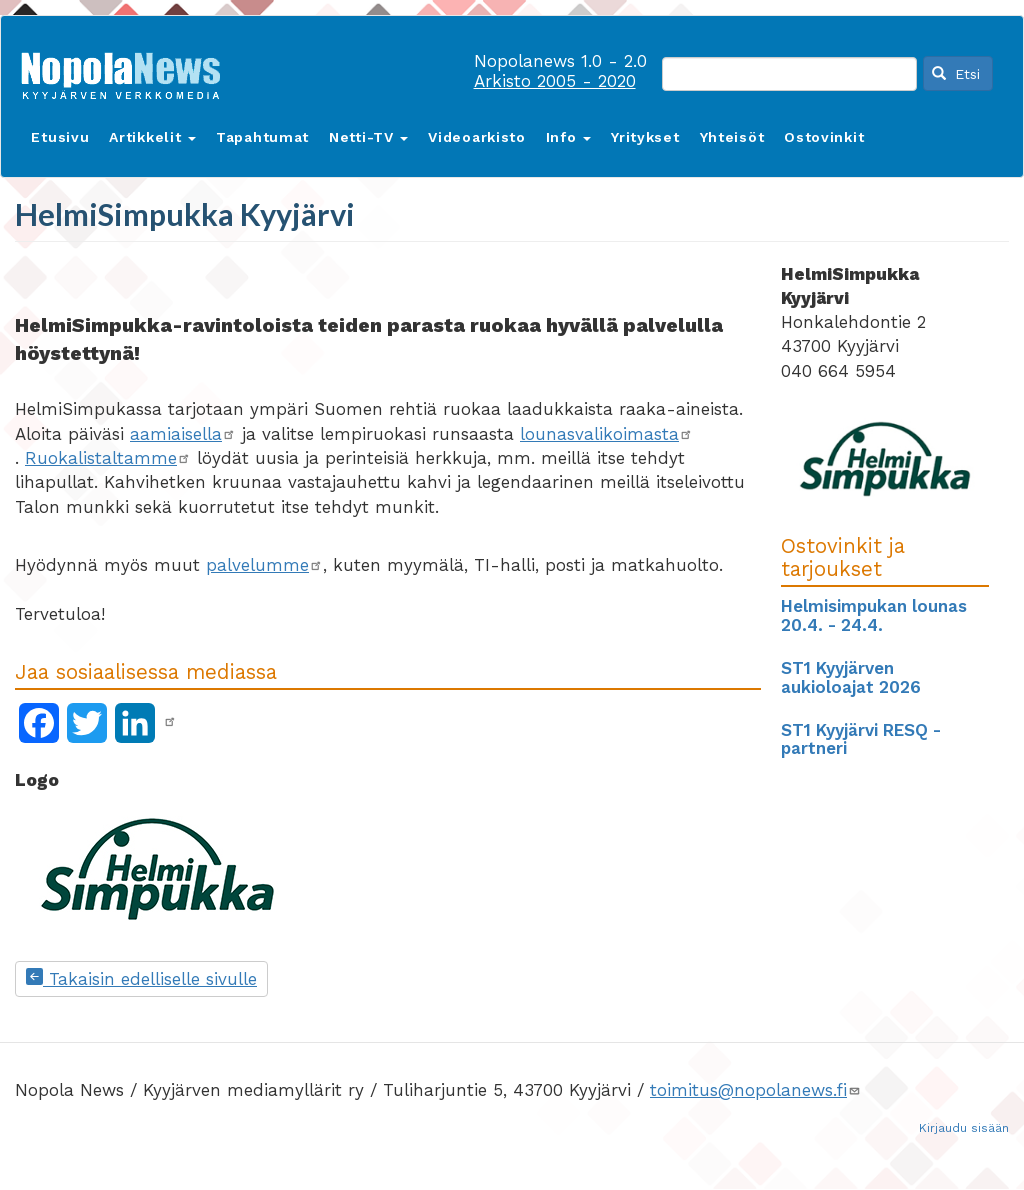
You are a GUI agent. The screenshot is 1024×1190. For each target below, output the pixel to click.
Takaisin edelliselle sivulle (141, 979)
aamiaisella (183, 434)
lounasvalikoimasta (606, 434)
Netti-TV (368, 137)
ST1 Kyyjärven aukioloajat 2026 (851, 677)
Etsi (956, 74)
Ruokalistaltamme (108, 458)
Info (569, 137)
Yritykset (645, 137)
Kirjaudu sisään (964, 1128)
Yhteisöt (732, 137)
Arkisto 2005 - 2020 (555, 81)
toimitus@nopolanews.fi (755, 1090)
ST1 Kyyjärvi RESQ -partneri (861, 739)
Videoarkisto (476, 137)
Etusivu (60, 137)
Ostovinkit (824, 137)
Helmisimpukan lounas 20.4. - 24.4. (874, 615)
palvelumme (264, 565)
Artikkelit (152, 137)
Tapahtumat (262, 137)
